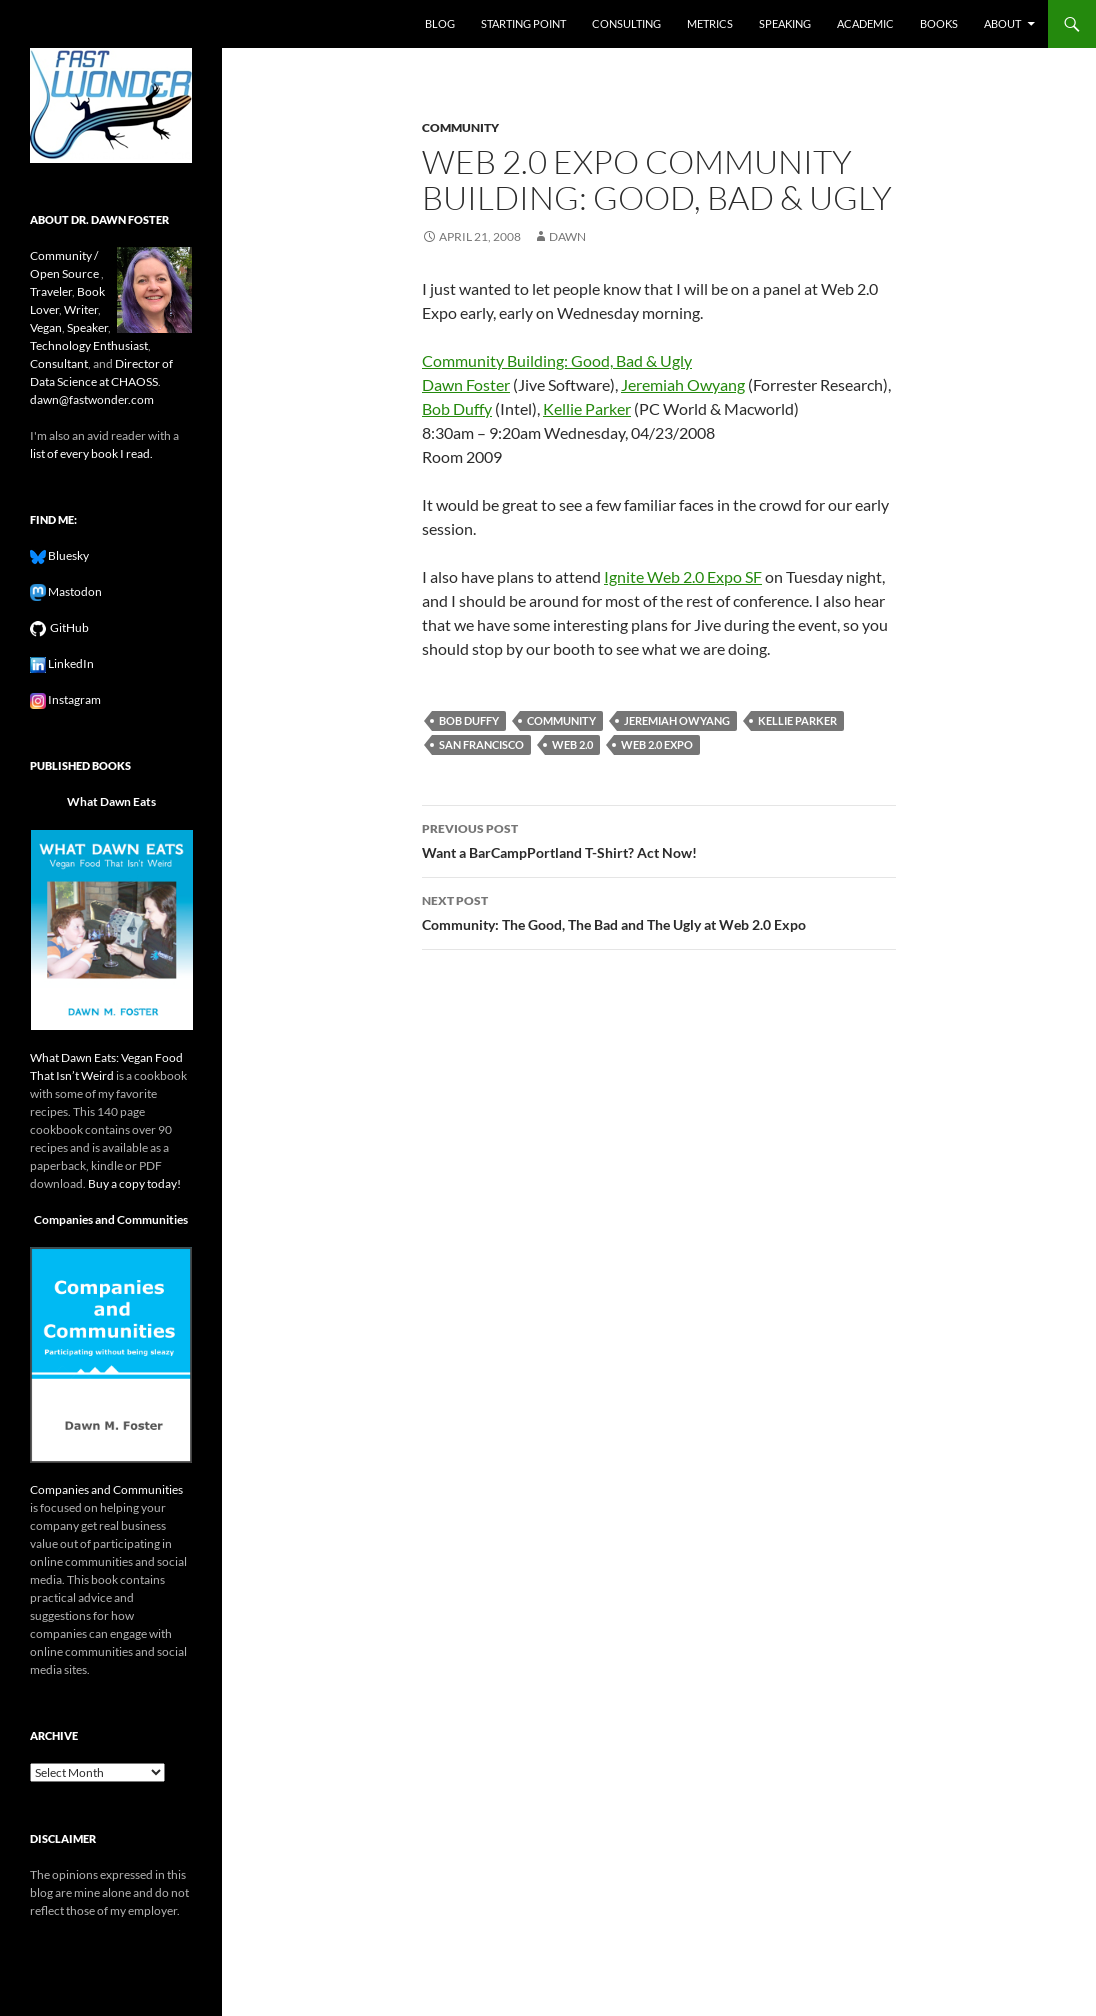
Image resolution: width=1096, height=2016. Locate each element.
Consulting (626, 23)
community (460, 127)
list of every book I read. (91, 453)
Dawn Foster (466, 384)
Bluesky (67, 555)
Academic (865, 23)
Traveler (51, 291)
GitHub (67, 627)
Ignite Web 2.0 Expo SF (683, 576)
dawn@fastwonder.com (92, 399)
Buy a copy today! (134, 1183)
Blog (440, 23)
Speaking (785, 23)
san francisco (481, 744)
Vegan (46, 327)
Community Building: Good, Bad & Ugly (557, 360)
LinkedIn (70, 663)
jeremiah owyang (677, 720)
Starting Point (523, 23)
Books (939, 23)
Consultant (59, 363)
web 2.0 (572, 744)
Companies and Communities (111, 1219)
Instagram (73, 699)
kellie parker (797, 720)
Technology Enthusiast (89, 345)
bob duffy (469, 720)
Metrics (710, 23)
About (1002, 23)
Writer (81, 309)
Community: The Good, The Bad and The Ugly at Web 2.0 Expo (659, 911)
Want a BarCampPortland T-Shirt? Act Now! (659, 839)
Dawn (567, 236)
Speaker (87, 327)
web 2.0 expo (657, 744)
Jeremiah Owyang (683, 384)
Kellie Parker (587, 408)
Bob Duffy (457, 408)
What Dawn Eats (111, 801)
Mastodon (74, 591)
